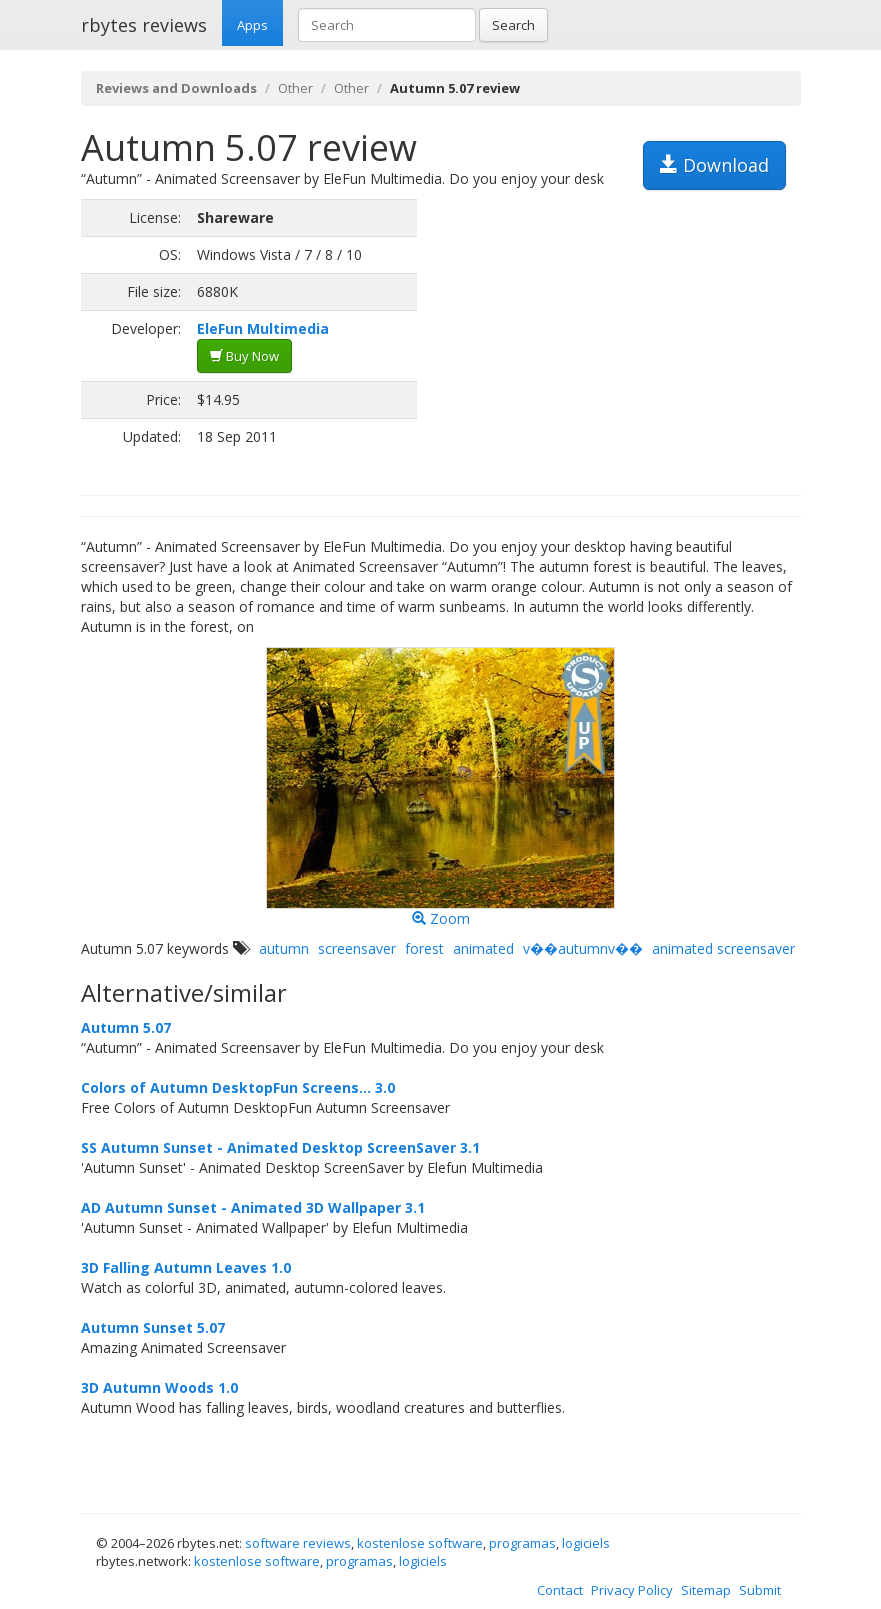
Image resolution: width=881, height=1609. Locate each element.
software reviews (298, 1543)
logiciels (586, 1543)
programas (522, 1543)
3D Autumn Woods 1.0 (159, 1387)
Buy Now (244, 356)
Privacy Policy (632, 1590)
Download (714, 165)
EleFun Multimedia (263, 328)
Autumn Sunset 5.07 (153, 1327)
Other (295, 88)
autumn (284, 948)
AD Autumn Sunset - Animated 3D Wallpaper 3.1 (253, 1207)
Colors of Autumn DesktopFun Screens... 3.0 (238, 1087)
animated (483, 948)
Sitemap (706, 1590)
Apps (252, 25)
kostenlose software (420, 1543)
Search (513, 25)
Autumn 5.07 (126, 1027)
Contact (560, 1590)
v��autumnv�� (583, 948)
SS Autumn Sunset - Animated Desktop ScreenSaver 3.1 (280, 1147)
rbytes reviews (144, 25)
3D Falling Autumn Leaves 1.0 (186, 1267)
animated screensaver (723, 948)
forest (424, 948)
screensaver (357, 948)
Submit (760, 1590)
